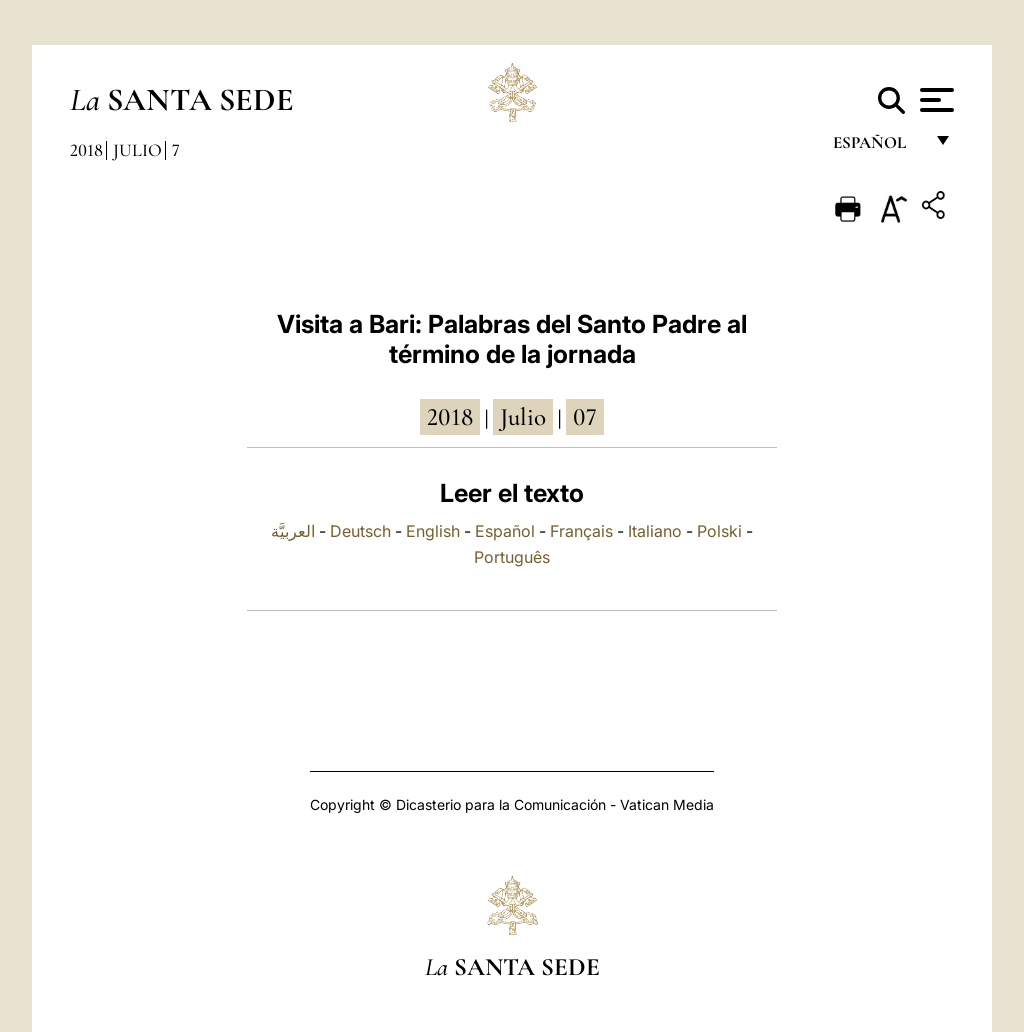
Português (512, 557)
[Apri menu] (934, 100)
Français (581, 531)
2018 (86, 150)
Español (505, 531)
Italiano (655, 531)
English (433, 531)
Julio (137, 150)
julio (523, 417)
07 (585, 417)
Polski (719, 531)
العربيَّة (293, 531)
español (877, 147)
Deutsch (360, 531)
